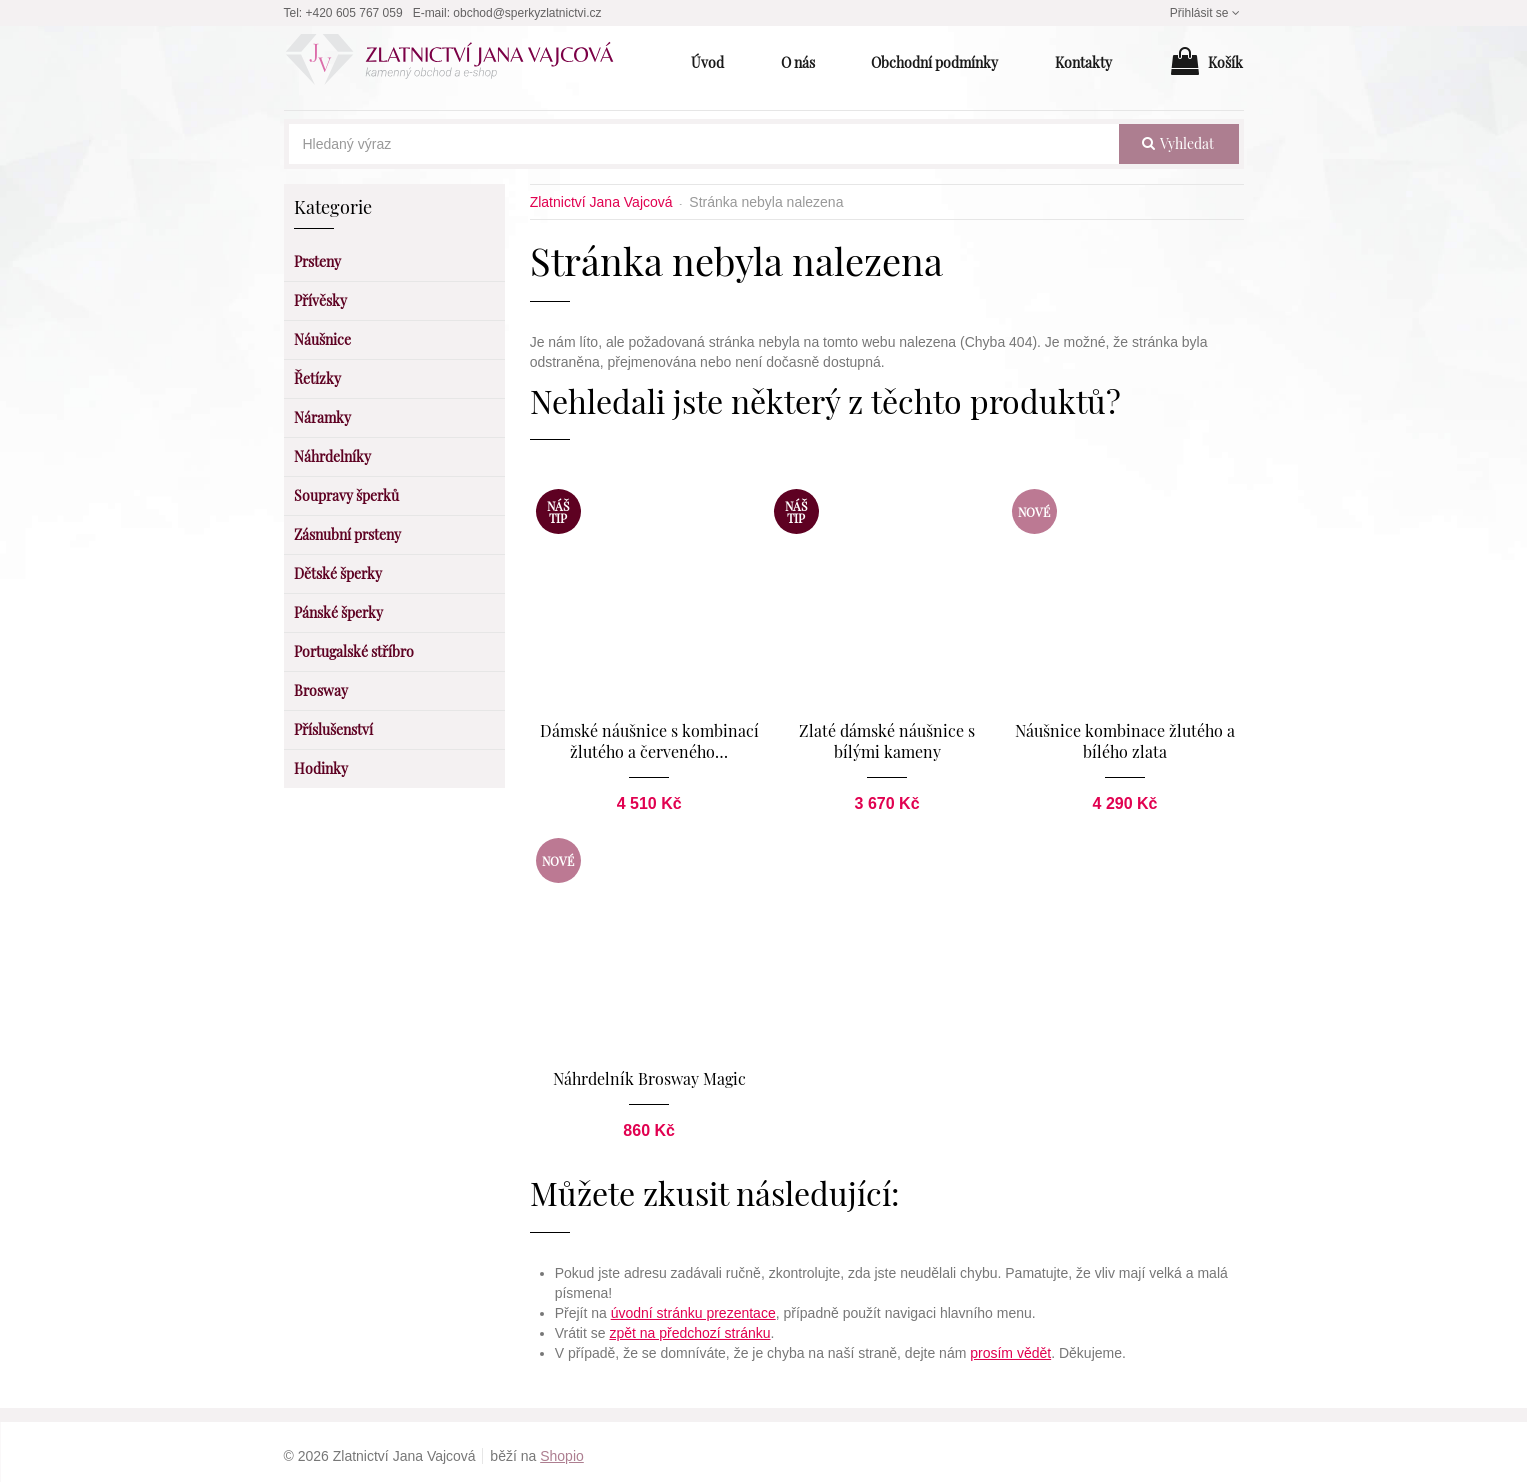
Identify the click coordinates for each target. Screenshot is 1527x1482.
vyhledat (1178, 143)
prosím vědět (1010, 1345)
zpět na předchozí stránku (689, 1325)
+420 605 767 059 (354, 13)
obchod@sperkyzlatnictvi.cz (527, 13)
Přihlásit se (1207, 13)
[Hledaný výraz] (704, 144)
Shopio (562, 1448)
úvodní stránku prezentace (693, 1305)
